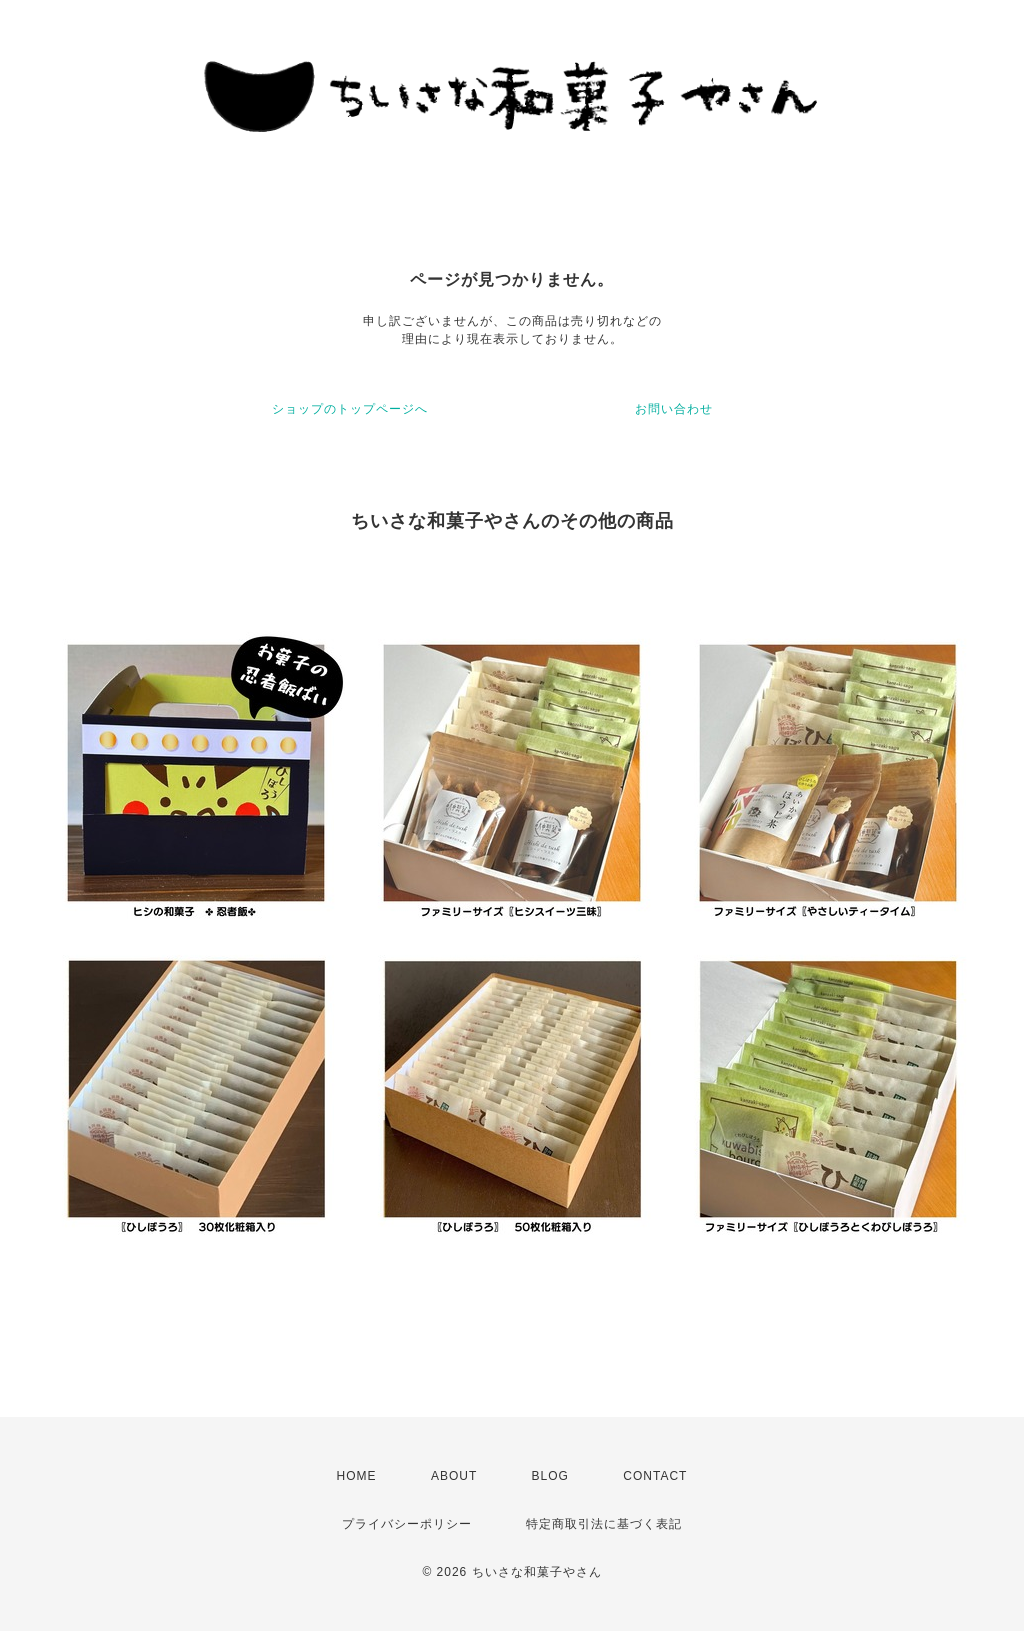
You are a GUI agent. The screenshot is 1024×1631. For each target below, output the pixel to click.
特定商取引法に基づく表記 (604, 1524)
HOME (357, 1476)
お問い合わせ (674, 409)
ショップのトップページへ (350, 409)
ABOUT (454, 1476)
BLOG (550, 1476)
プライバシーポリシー (407, 1524)
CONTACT (655, 1476)
